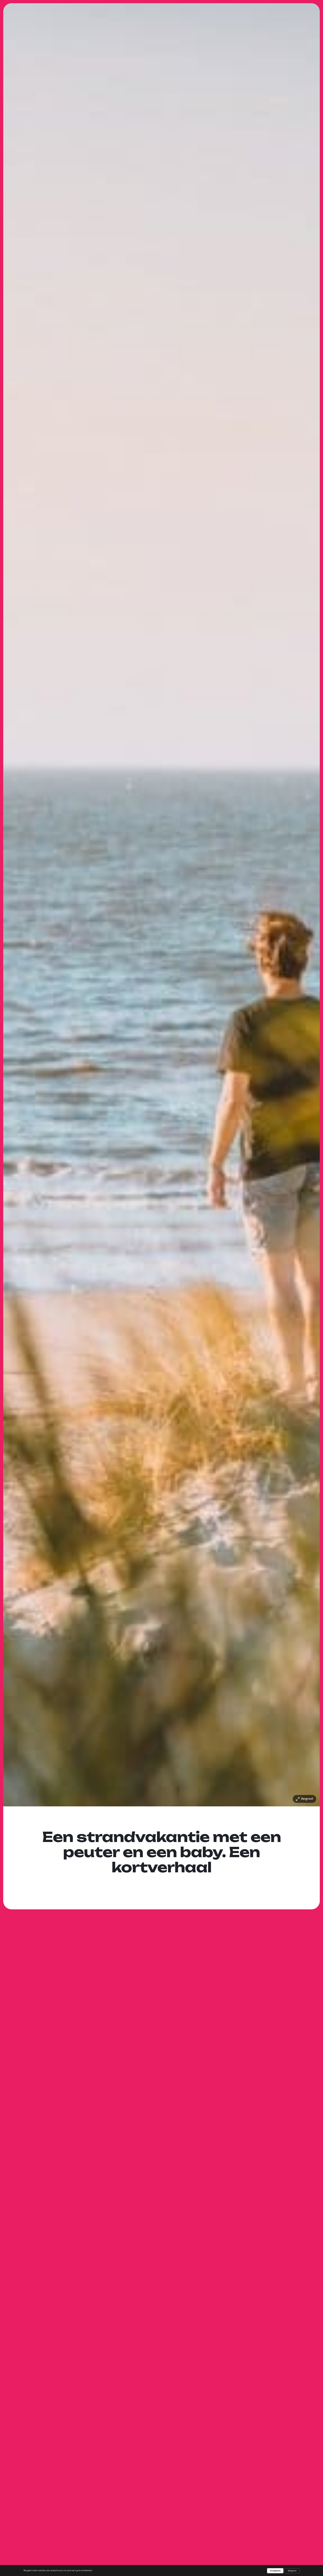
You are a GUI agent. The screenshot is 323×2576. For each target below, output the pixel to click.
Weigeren (292, 2571)
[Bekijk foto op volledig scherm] (304, 1799)
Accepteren (275, 2571)
